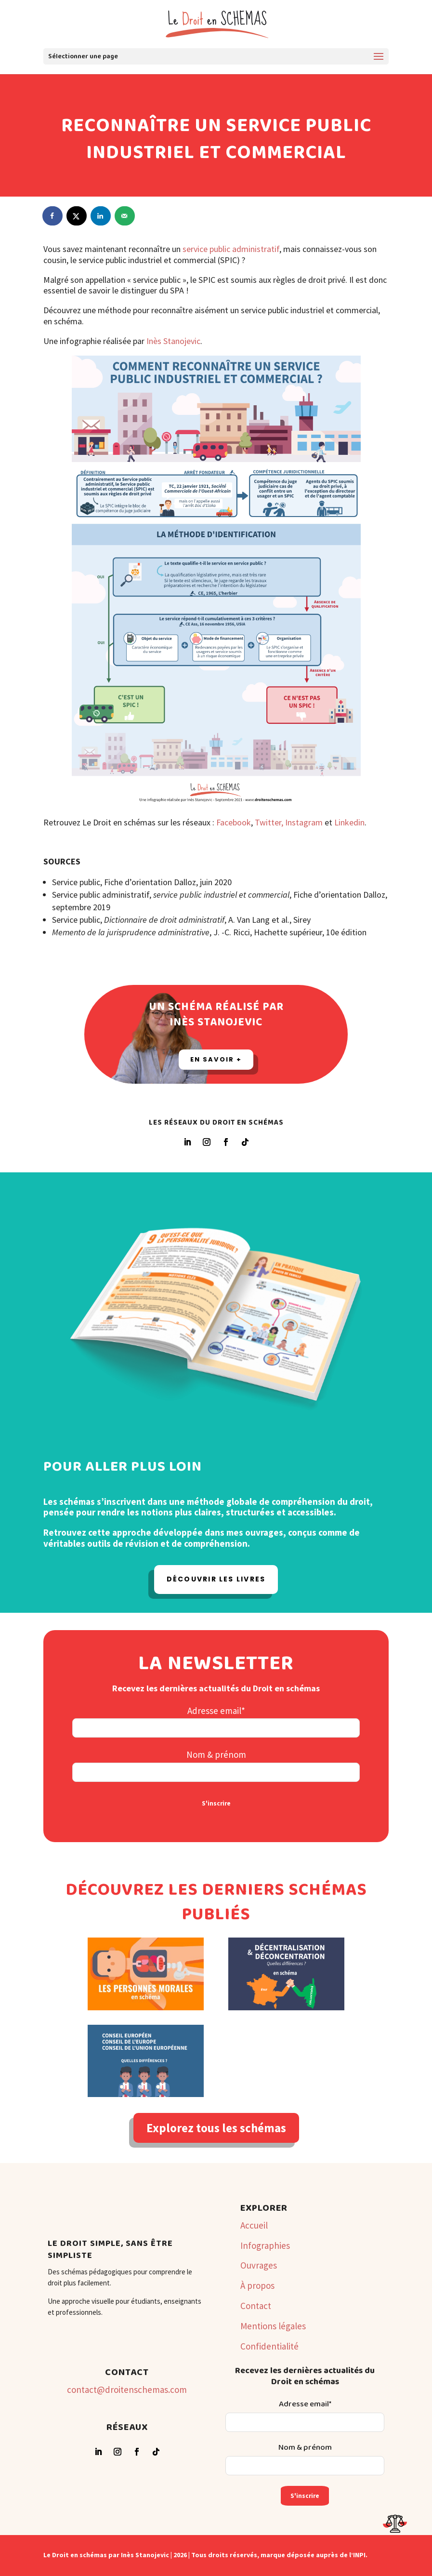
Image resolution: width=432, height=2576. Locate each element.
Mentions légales (273, 2326)
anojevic (185, 340)
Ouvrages (258, 2265)
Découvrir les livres (216, 1579)
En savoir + (216, 1059)
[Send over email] (125, 216)
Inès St (158, 340)
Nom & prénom (216, 1754)
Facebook (233, 822)
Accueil (254, 2225)
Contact (255, 2305)
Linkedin (349, 822)
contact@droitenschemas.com (127, 2389)
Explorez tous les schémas (216, 2128)
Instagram (305, 822)
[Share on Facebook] (53, 216)
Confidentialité (269, 2346)
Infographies (265, 2245)
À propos (257, 2285)
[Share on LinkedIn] (101, 216)
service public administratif (231, 248)
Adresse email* (216, 1710)
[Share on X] (77, 216)
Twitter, (269, 822)
